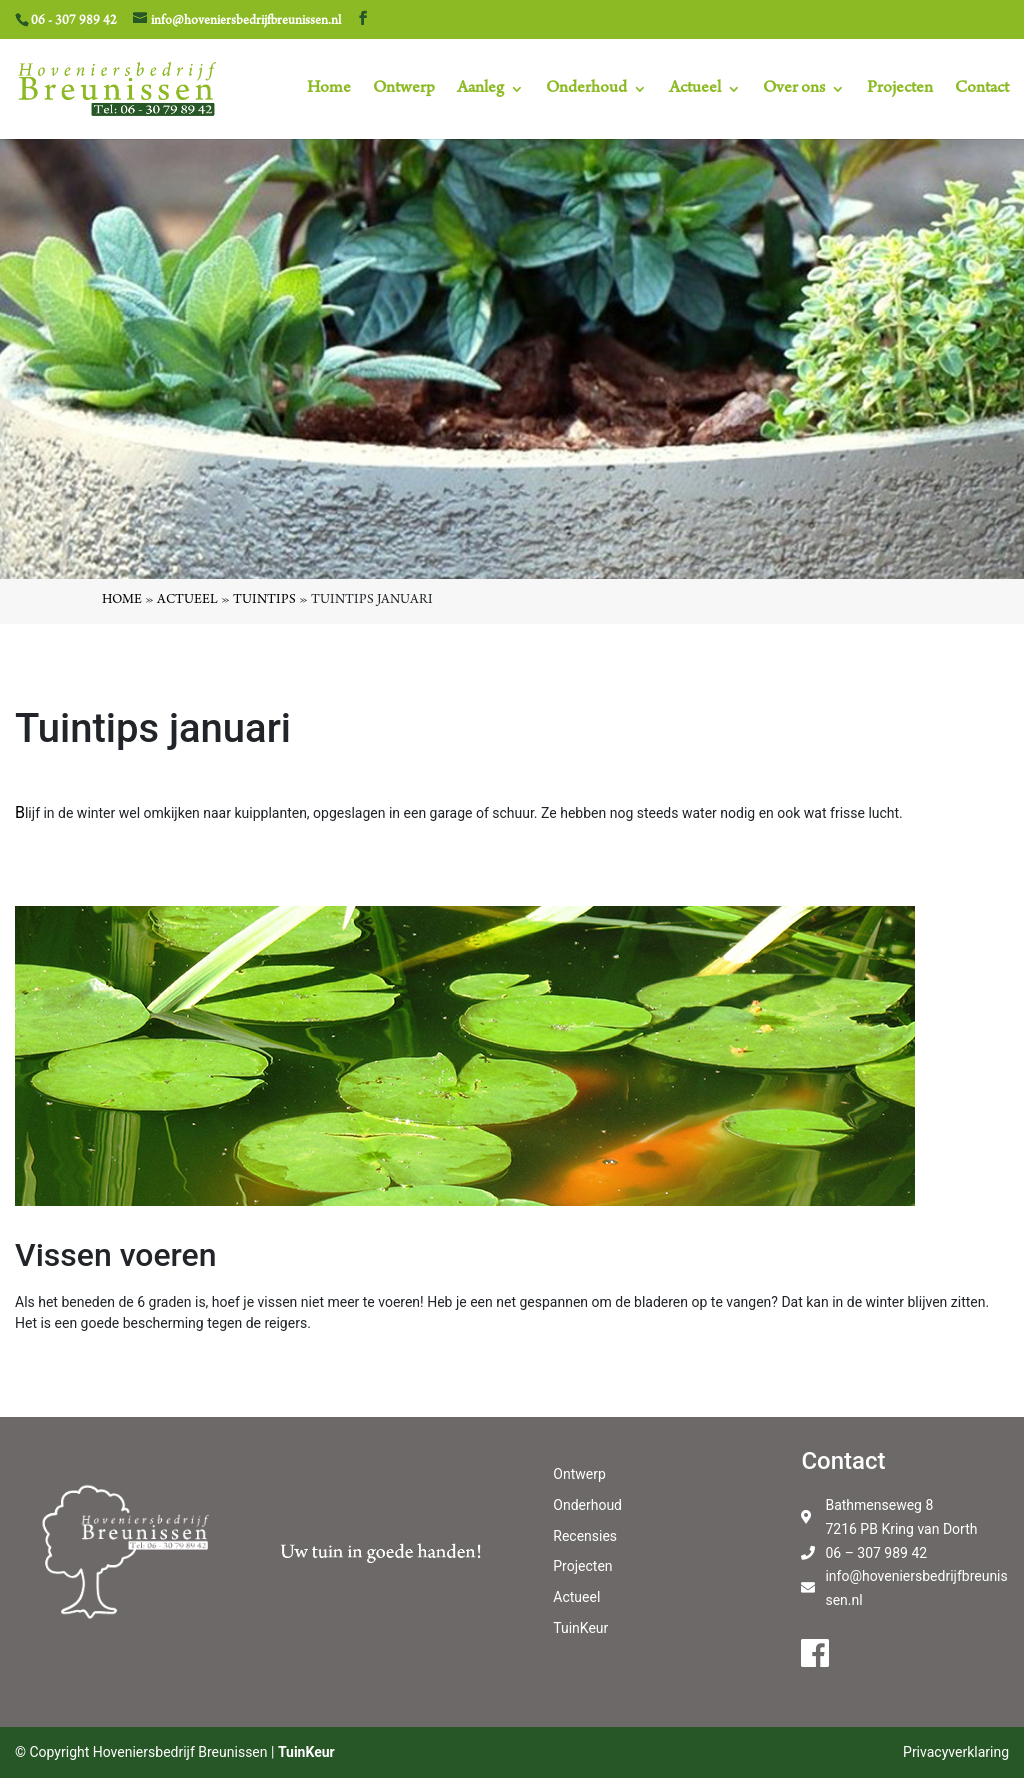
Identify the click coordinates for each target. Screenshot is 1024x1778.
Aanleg (480, 90)
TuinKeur (580, 1628)
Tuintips (264, 601)
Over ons (794, 90)
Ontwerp (404, 90)
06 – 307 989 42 (876, 1553)
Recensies (585, 1536)
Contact (982, 90)
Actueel (695, 90)
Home (329, 90)
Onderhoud (586, 90)
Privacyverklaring (956, 1752)
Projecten (900, 90)
